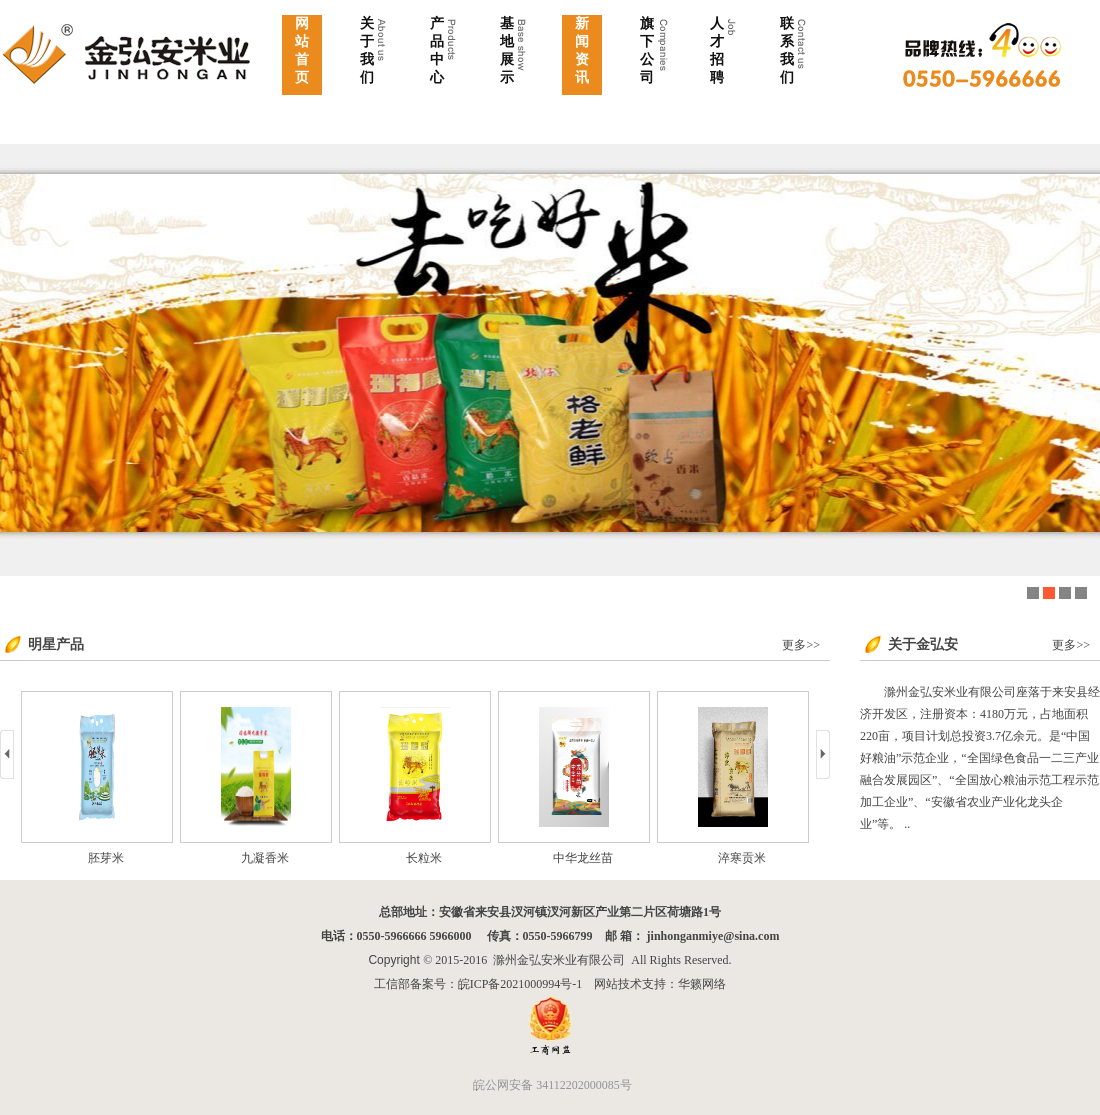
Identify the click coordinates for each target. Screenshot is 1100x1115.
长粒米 (474, 858)
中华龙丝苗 (633, 858)
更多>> (801, 645)
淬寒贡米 (792, 858)
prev (7, 754)
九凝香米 (315, 858)
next (823, 754)
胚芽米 (156, 858)
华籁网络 (702, 984)
